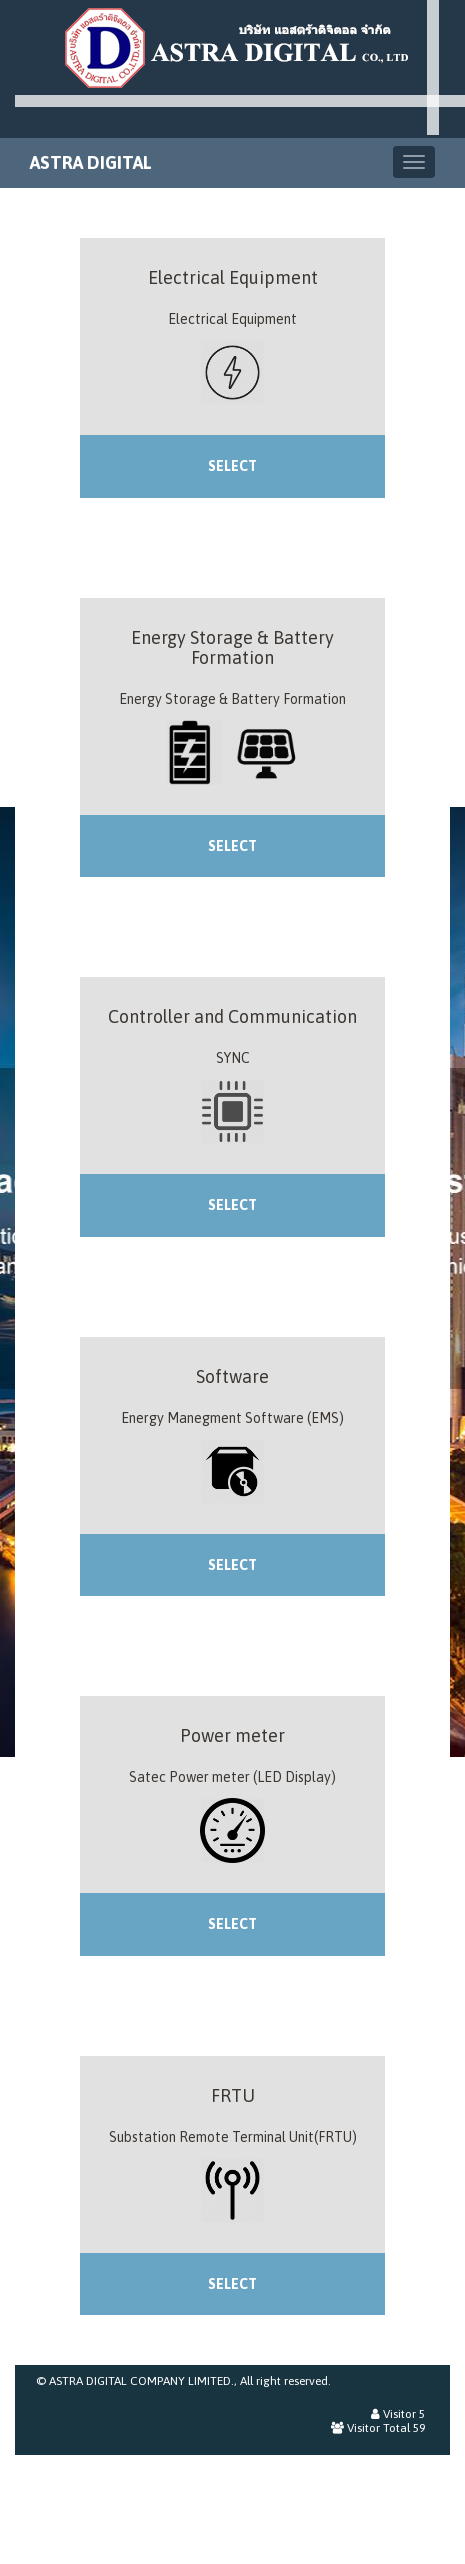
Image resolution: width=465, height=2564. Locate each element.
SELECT (232, 466)
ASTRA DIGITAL (91, 162)
